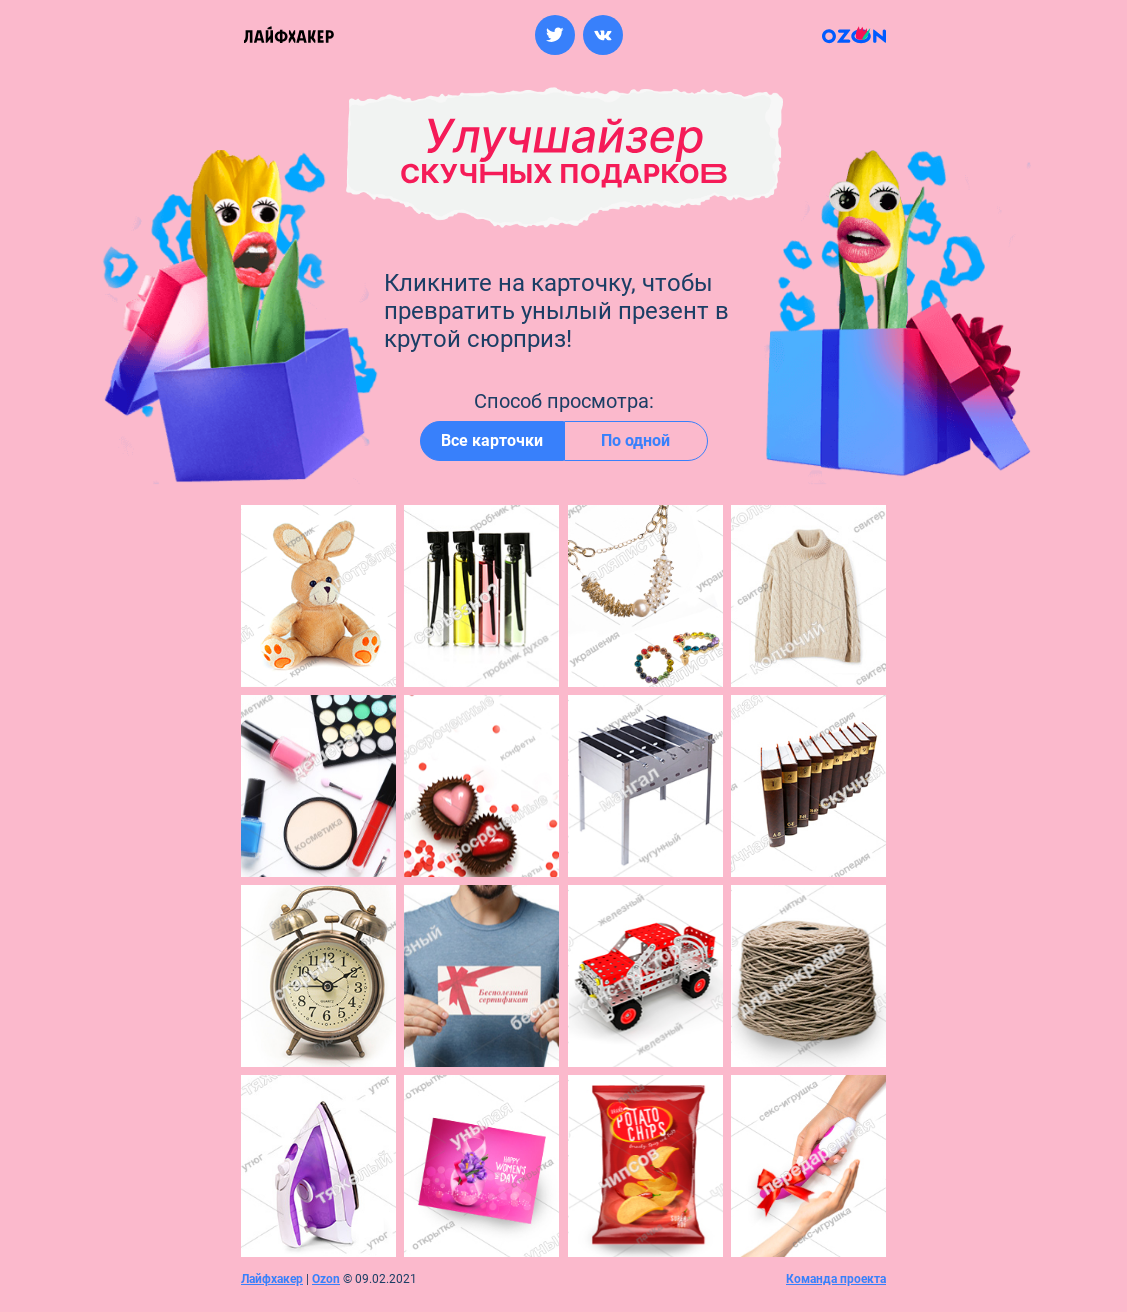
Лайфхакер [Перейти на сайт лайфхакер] (272, 1279)
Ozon (326, 1279)
